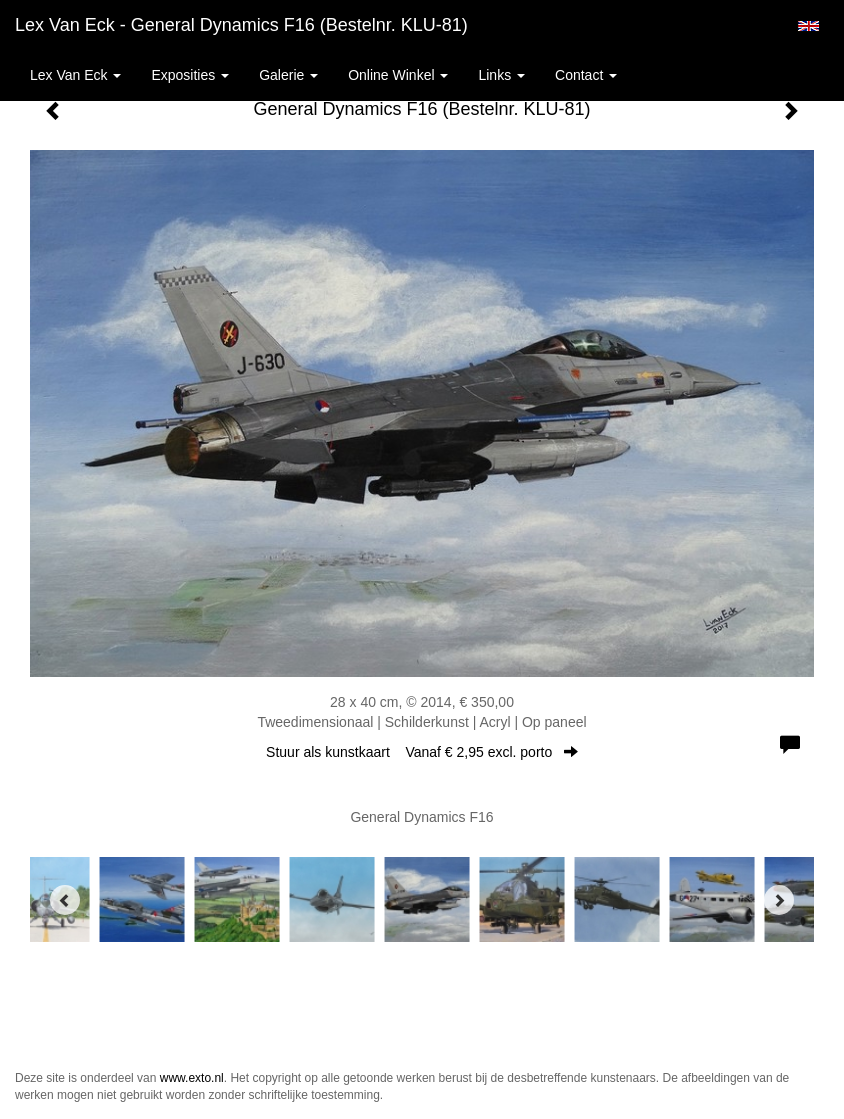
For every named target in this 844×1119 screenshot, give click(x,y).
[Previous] (65, 900)
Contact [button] (586, 75)
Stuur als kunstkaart (422, 752)
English (808, 26)
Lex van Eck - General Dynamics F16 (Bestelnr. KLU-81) (241, 25)
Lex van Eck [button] (75, 75)
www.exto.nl (192, 1078)
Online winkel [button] (398, 75)
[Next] (779, 900)
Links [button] (501, 75)
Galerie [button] (288, 75)
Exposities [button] (190, 75)
